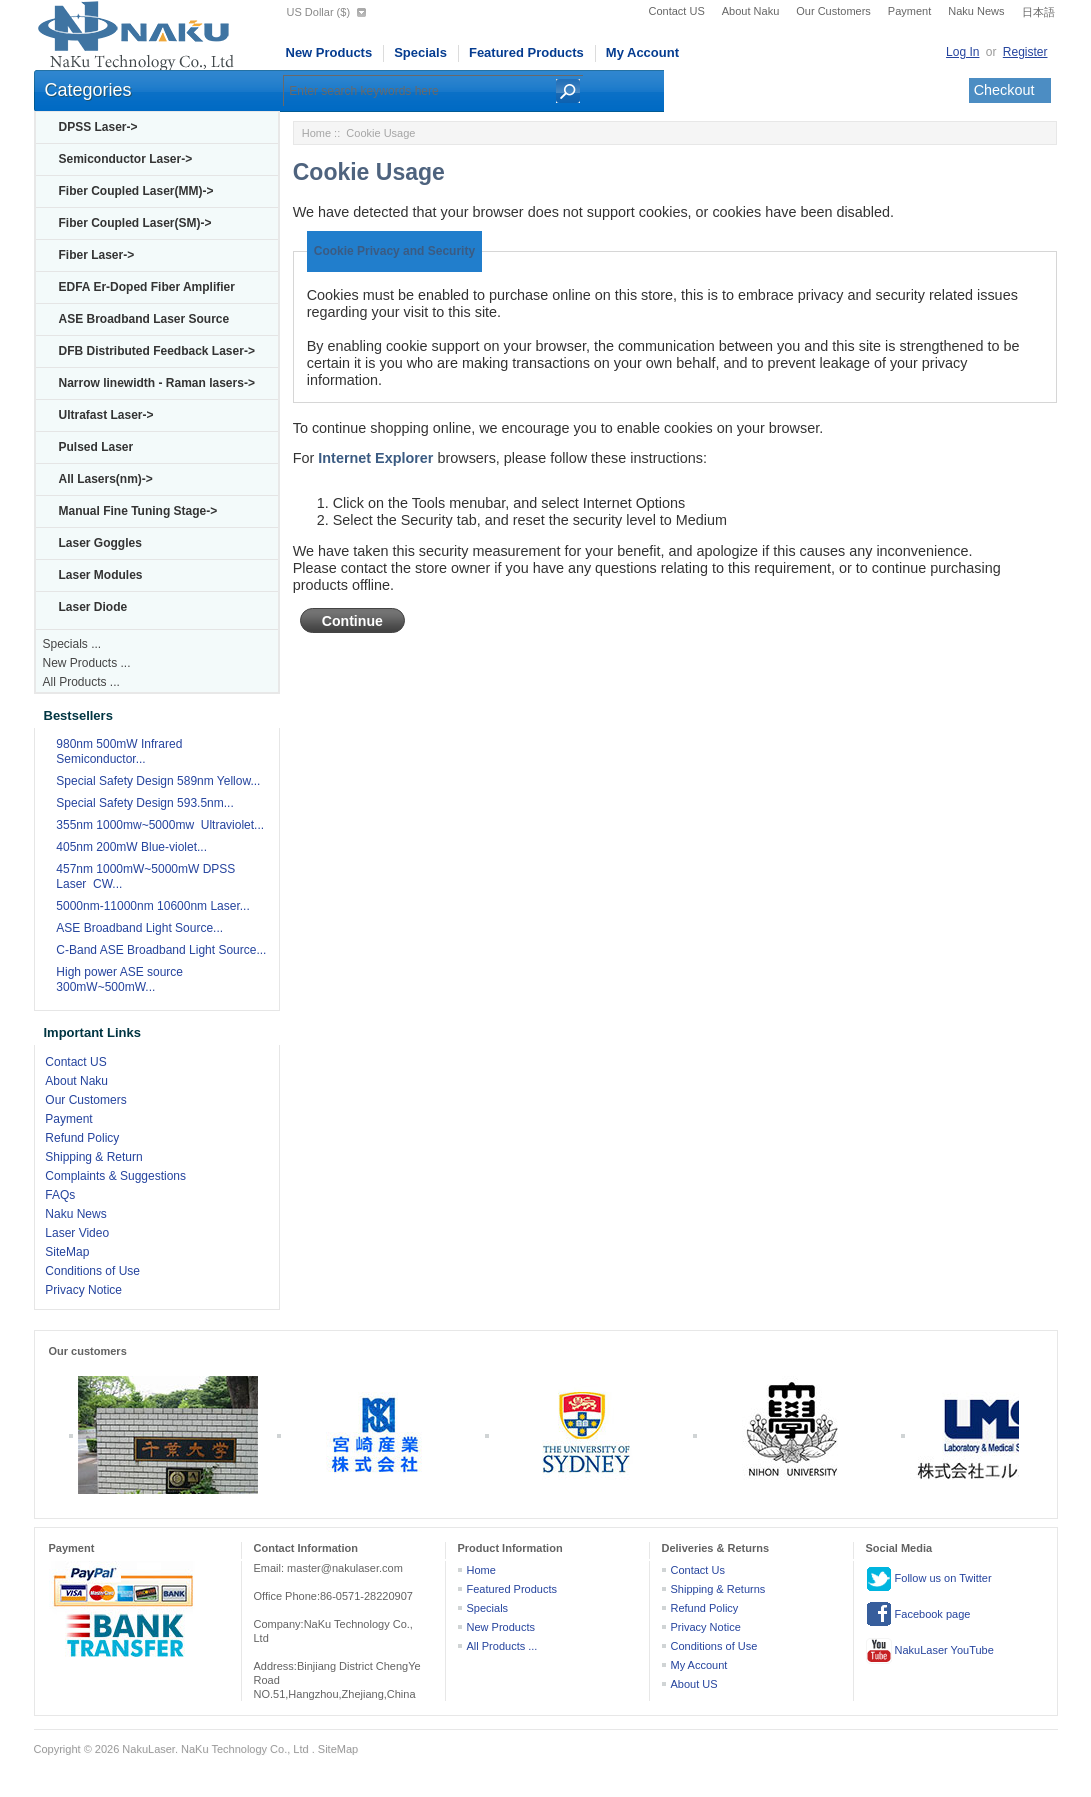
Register (1025, 52)
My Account (642, 52)
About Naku (750, 11)
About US (694, 1684)
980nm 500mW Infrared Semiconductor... (119, 751)
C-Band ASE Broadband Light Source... (161, 950)
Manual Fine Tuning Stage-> (138, 511)
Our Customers (833, 11)
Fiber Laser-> (97, 255)
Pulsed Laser (96, 447)
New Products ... (87, 663)
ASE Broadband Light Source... (139, 928)
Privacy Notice (83, 1290)
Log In (962, 52)
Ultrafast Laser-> (106, 415)
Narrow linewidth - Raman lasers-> (157, 383)
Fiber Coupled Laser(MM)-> (136, 191)
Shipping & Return (93, 1157)
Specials (420, 52)
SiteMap (67, 1252)
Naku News (976, 11)
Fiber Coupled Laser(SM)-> (135, 223)
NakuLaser (148, 1749)
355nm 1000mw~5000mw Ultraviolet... (160, 825)
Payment (909, 11)
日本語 (1038, 12)
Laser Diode (93, 607)
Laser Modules (101, 575)
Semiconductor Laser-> (126, 159)
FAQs (60, 1195)
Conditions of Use (92, 1271)
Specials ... (72, 644)
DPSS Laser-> (98, 127)
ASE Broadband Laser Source (144, 319)
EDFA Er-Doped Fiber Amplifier (147, 287)
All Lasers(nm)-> (106, 479)
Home (316, 133)
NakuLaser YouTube (930, 1651)
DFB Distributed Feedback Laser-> (157, 351)
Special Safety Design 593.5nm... (144, 803)
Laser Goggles (100, 543)
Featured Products (526, 52)
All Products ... (81, 682)
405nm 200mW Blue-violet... (131, 847)
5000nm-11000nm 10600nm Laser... (152, 906)
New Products (329, 52)
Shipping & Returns (718, 1589)
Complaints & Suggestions (115, 1176)
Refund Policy (82, 1138)
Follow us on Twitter (929, 1579)
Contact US (677, 11)
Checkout (1004, 90)
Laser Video (77, 1233)
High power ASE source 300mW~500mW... (119, 979)
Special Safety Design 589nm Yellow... (158, 781)
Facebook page (918, 1615)
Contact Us (698, 1570)
